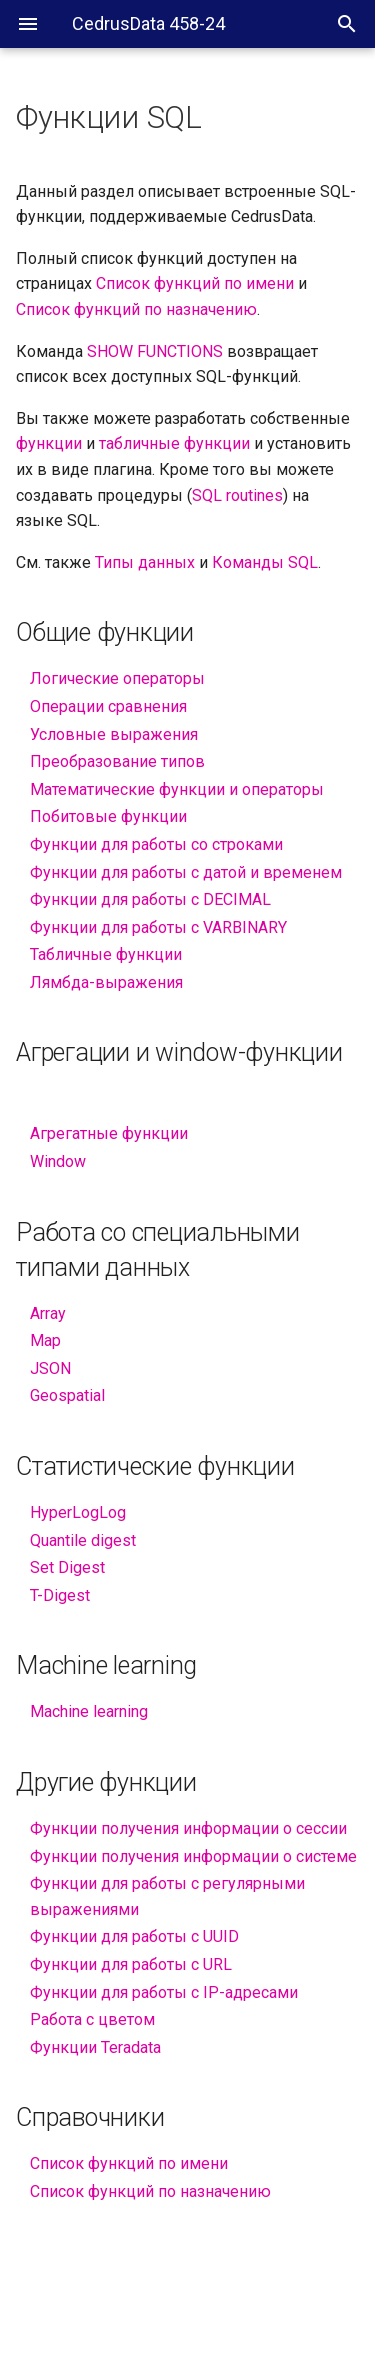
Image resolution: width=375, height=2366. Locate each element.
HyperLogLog (78, 1512)
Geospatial (67, 1395)
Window (58, 1161)
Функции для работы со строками (156, 844)
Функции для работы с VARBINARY (158, 927)
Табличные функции (106, 954)
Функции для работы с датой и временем (186, 872)
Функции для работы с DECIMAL (150, 899)
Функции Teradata (95, 2047)
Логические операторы (117, 678)
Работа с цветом (92, 2019)
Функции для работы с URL (131, 1964)
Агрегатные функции (109, 1133)
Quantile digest (83, 1540)
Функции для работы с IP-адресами (164, 1992)
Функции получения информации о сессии (188, 1828)
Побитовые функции (108, 816)
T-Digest (60, 1595)
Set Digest (67, 1567)
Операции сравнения (108, 706)
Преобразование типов (117, 761)
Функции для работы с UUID (134, 1936)
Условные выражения (114, 734)
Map (45, 1340)
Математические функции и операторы (177, 789)
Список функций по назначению (150, 2191)
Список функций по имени (129, 2163)
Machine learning (89, 1711)
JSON (50, 1368)
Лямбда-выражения (106, 982)
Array (48, 1313)
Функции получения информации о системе (193, 1856)
